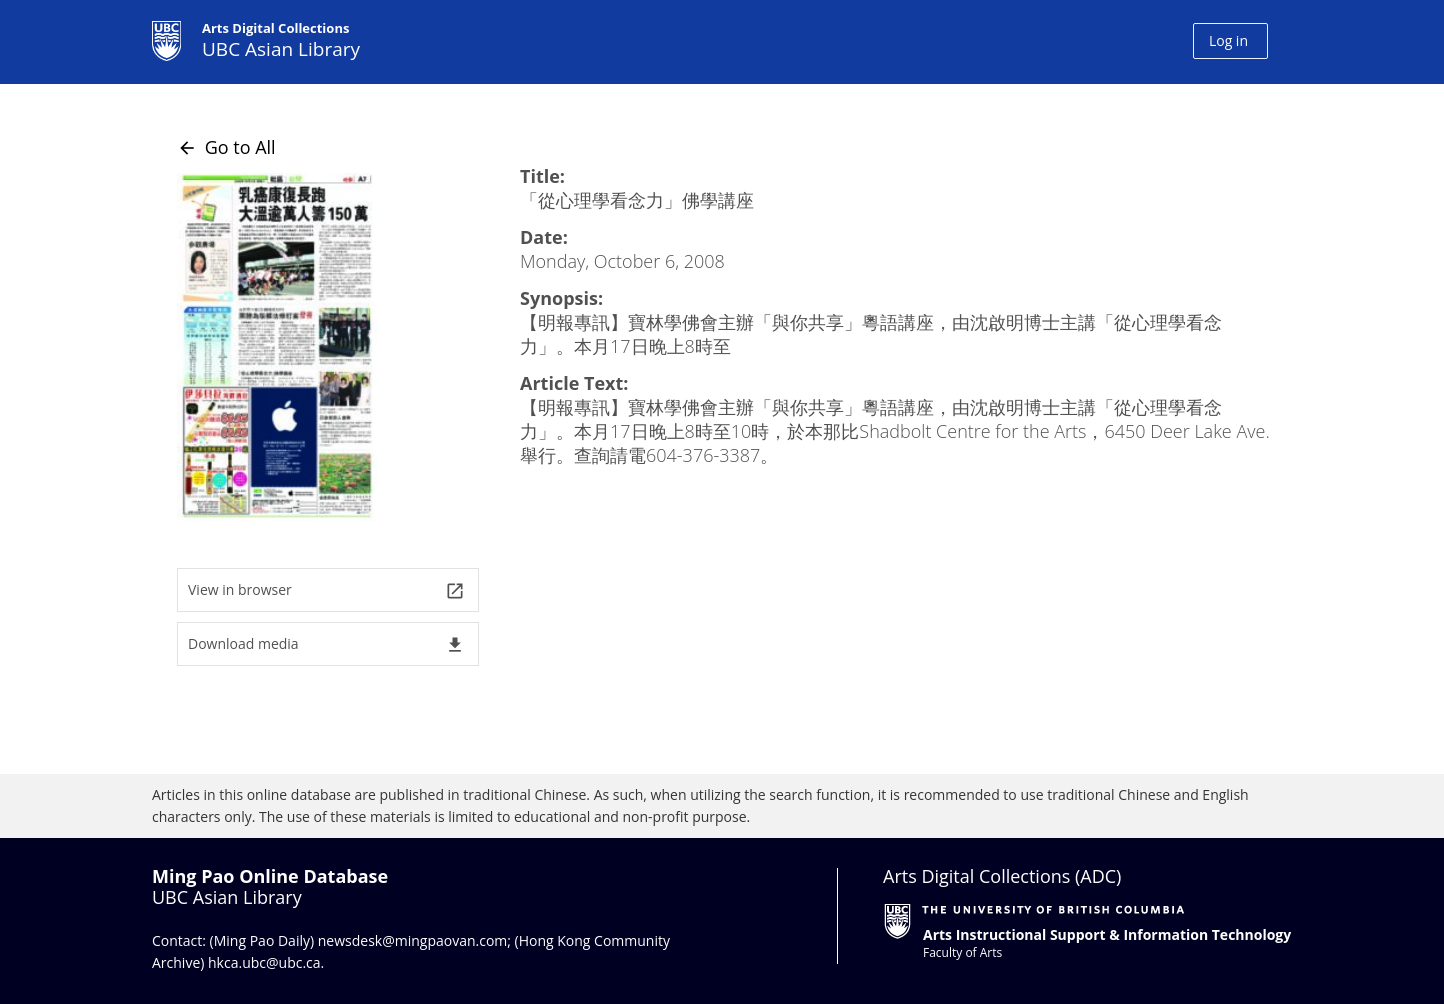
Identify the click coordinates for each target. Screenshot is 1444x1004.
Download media (326, 644)
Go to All (226, 147)
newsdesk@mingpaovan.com (413, 940)
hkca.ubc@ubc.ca (264, 962)
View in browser (326, 590)
